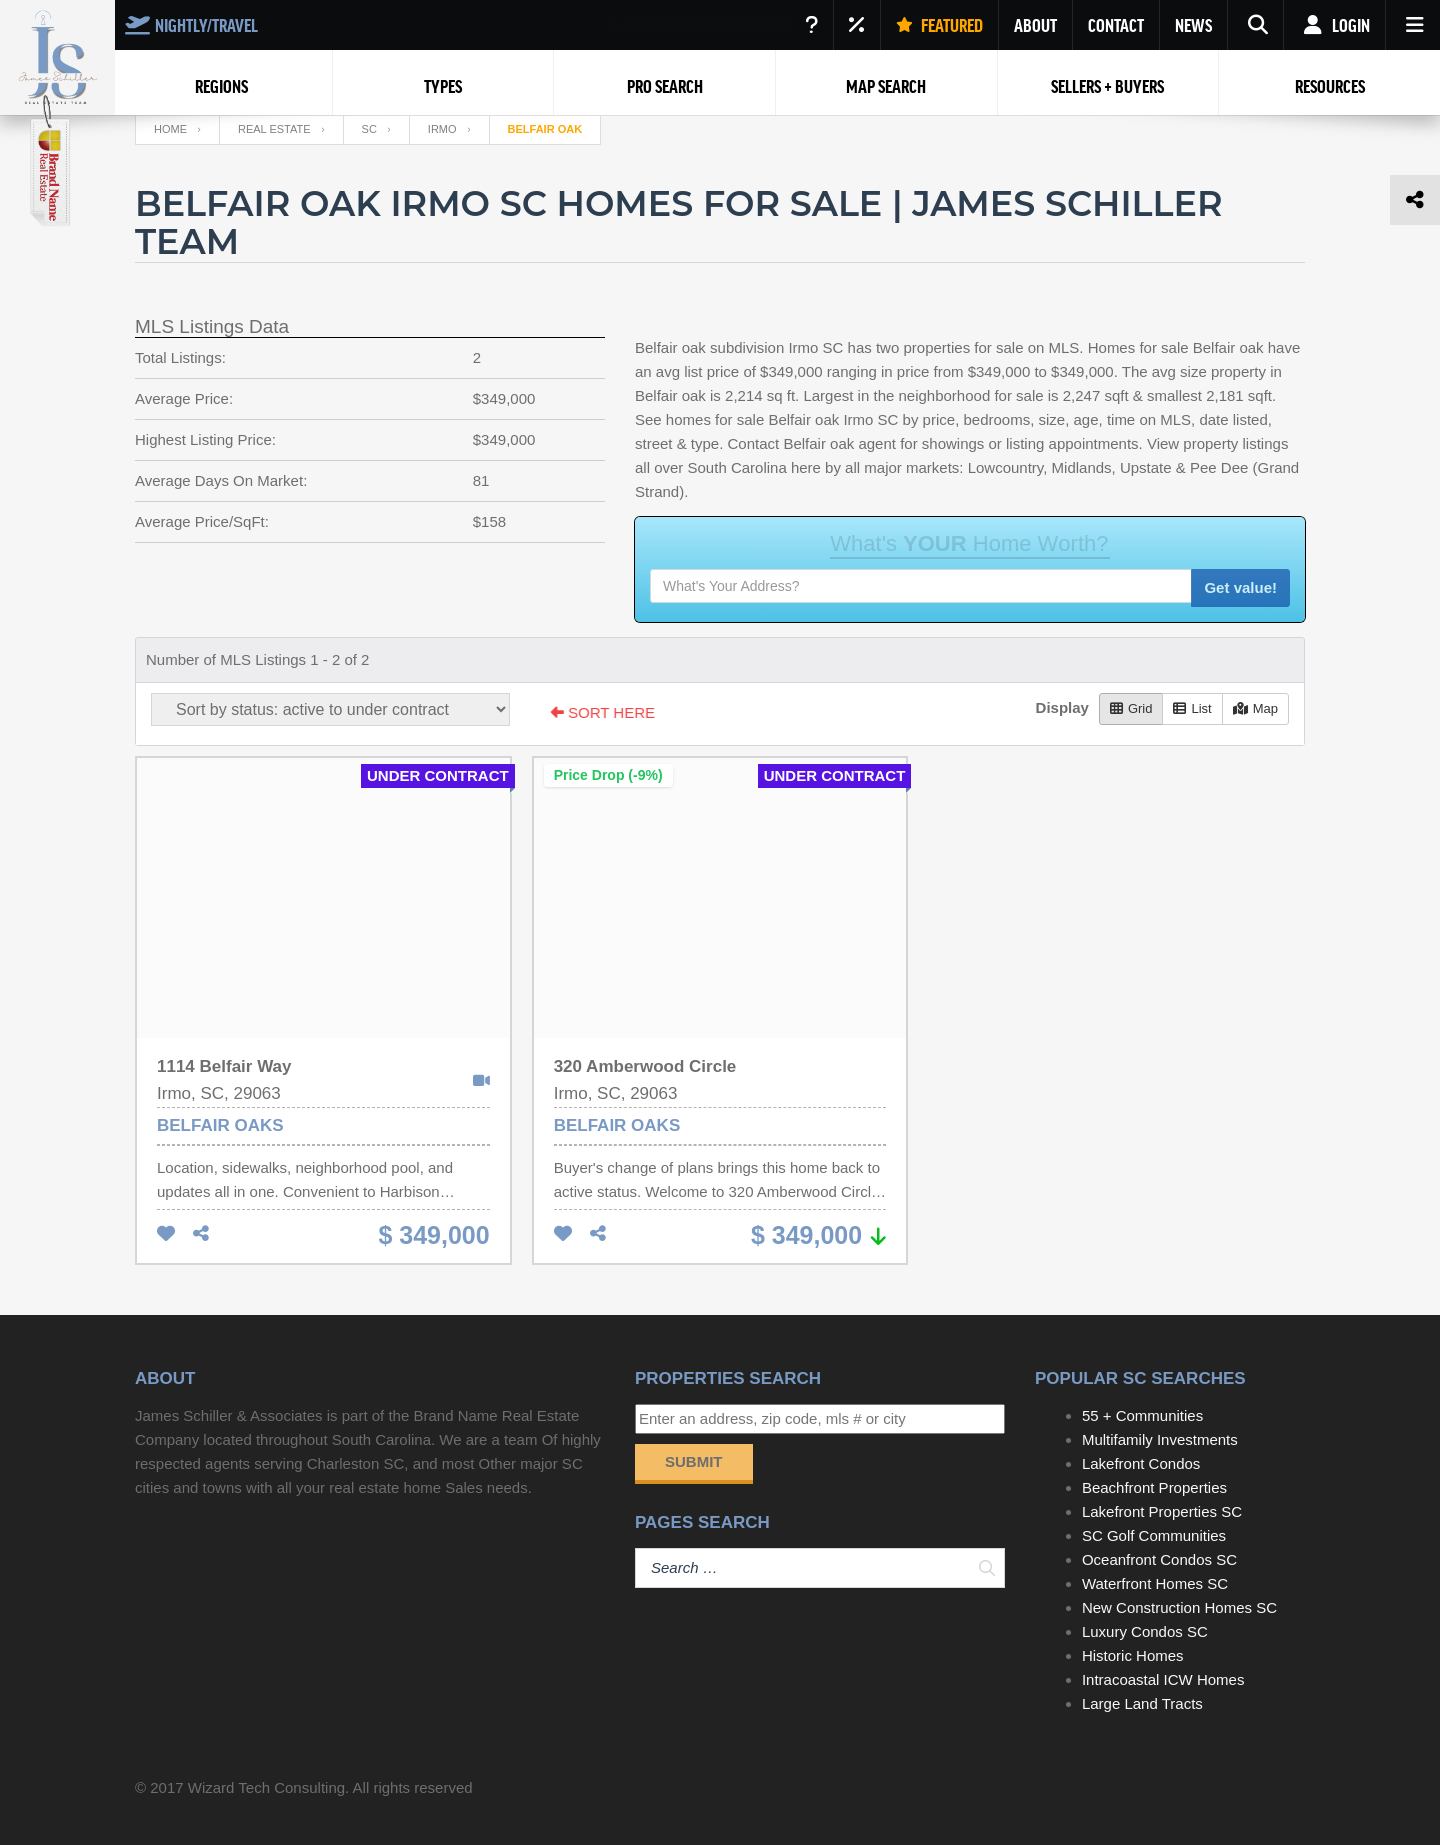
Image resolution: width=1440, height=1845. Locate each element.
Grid (1131, 708)
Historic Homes (1133, 1655)
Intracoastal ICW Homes (1163, 1679)
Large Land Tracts (1142, 1703)
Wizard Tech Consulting (266, 1787)
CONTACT (1116, 25)
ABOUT (1035, 25)
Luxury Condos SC (1145, 1631)
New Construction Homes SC (1179, 1607)
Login (1334, 25)
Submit (694, 1461)
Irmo (442, 129)
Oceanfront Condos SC (1159, 1559)
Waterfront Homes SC (1155, 1583)
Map (1255, 708)
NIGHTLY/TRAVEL (191, 25)
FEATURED (939, 25)
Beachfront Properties (1154, 1487)
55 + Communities (1142, 1415)
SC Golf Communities (1154, 1535)
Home (170, 129)
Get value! (1240, 587)
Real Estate (274, 129)
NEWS (1193, 25)
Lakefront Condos (1141, 1463)
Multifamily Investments (1160, 1439)
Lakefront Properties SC (1162, 1511)
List (1192, 708)
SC (369, 129)
